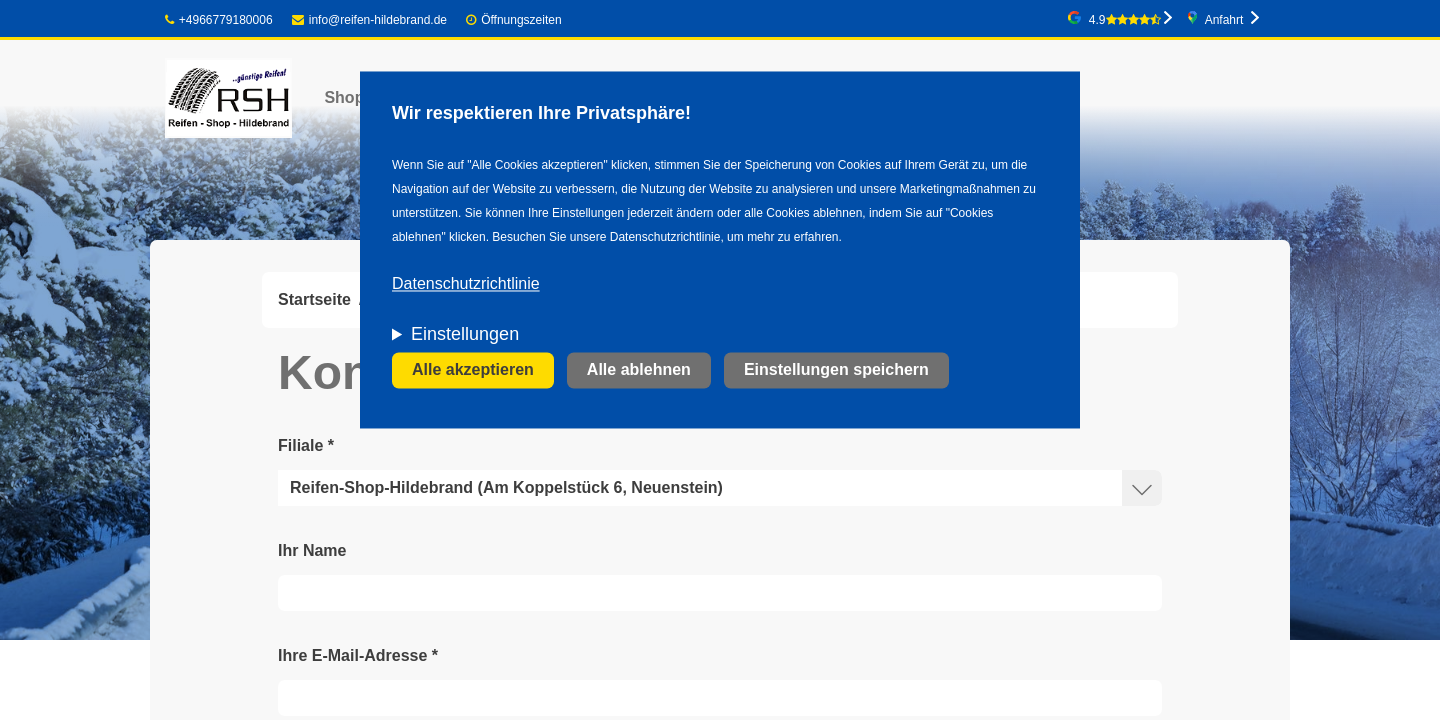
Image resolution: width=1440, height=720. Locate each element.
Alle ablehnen (639, 370)
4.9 (1125, 20)
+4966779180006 (219, 20)
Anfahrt (1224, 20)
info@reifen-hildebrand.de (369, 20)
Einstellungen (465, 335)
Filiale (306, 445)
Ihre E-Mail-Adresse (358, 655)
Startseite (314, 299)
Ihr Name (312, 550)
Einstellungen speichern (836, 370)
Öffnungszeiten (521, 20)
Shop (344, 97)
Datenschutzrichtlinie (466, 284)
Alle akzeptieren (473, 370)
